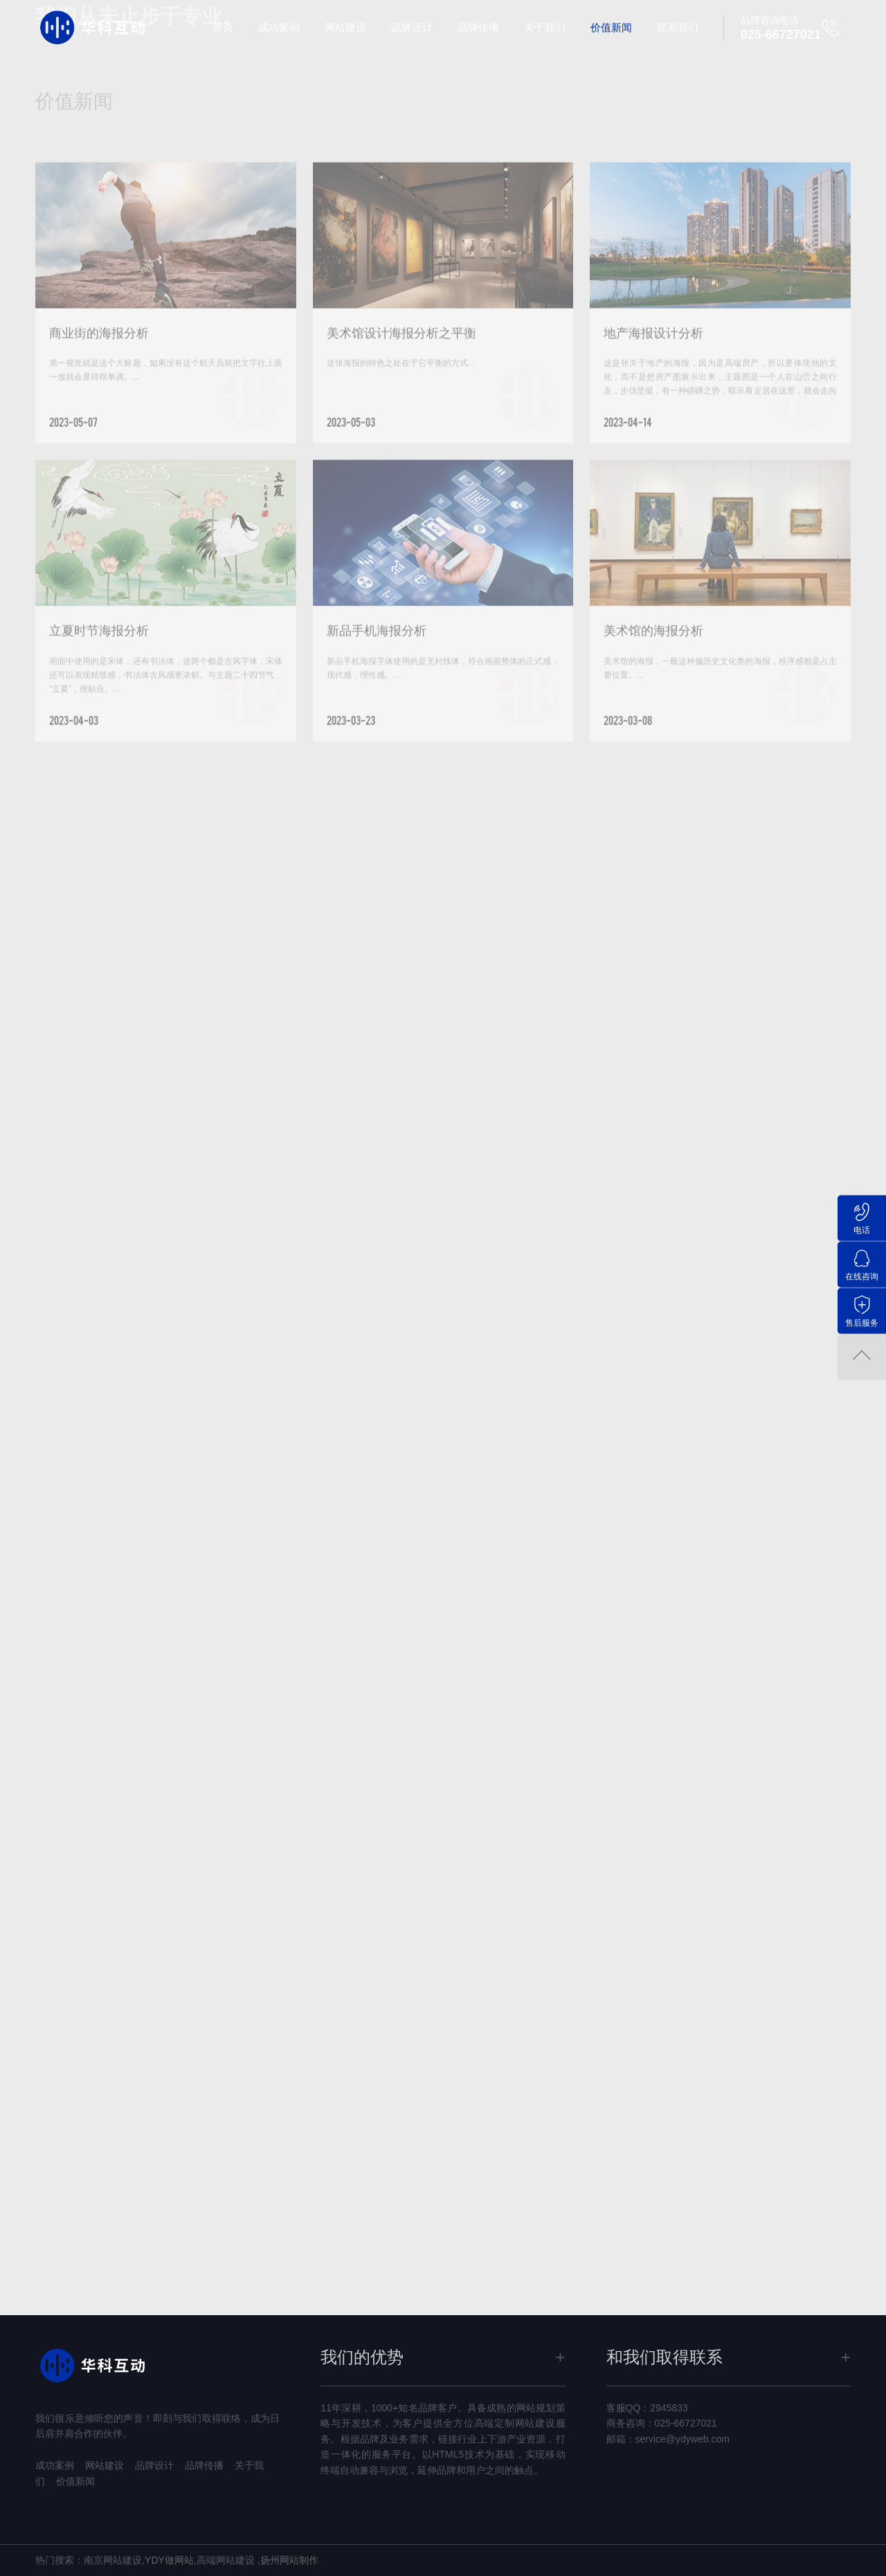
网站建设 (345, 27)
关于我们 (545, 27)
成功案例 (279, 27)
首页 (223, 27)
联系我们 (677, 27)
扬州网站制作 (289, 2560)
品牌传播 (478, 27)
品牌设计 (412, 27)
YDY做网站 (169, 2560)
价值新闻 (611, 27)
